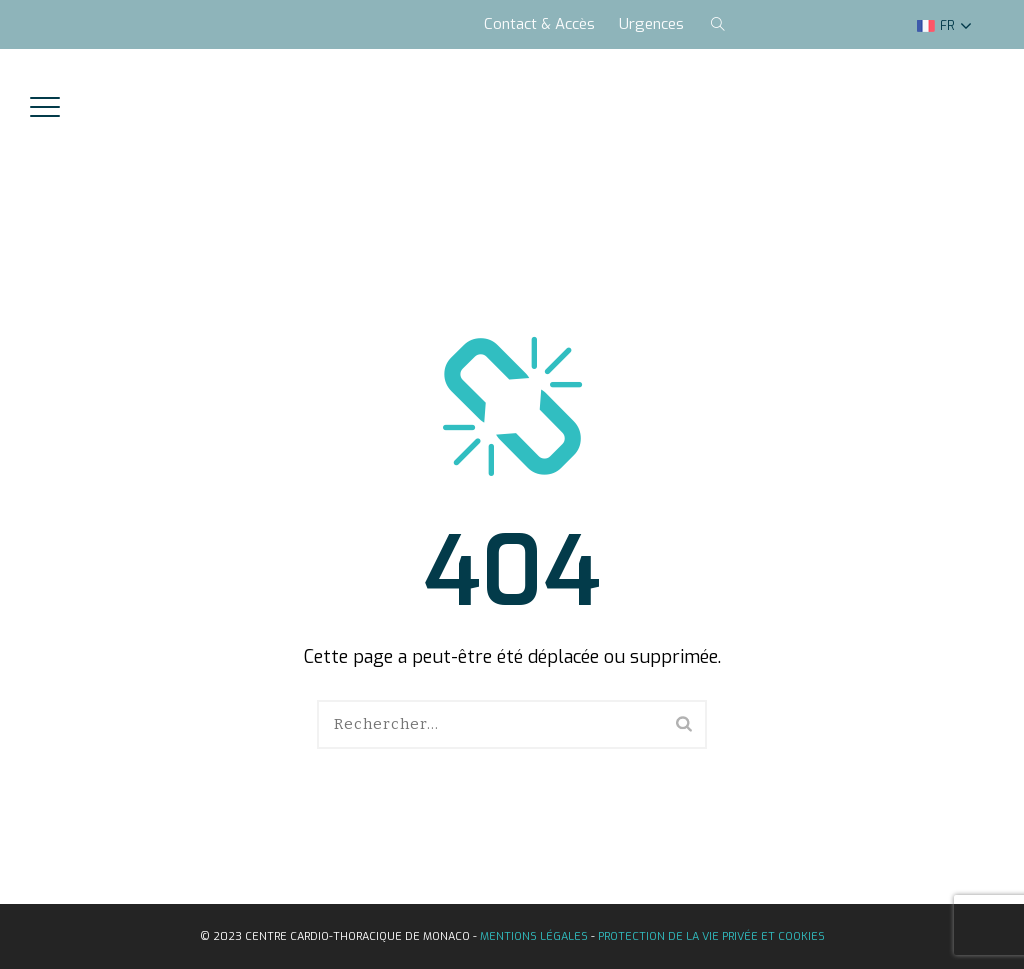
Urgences (651, 24)
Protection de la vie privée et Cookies (711, 936)
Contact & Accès (539, 24)
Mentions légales (534, 936)
